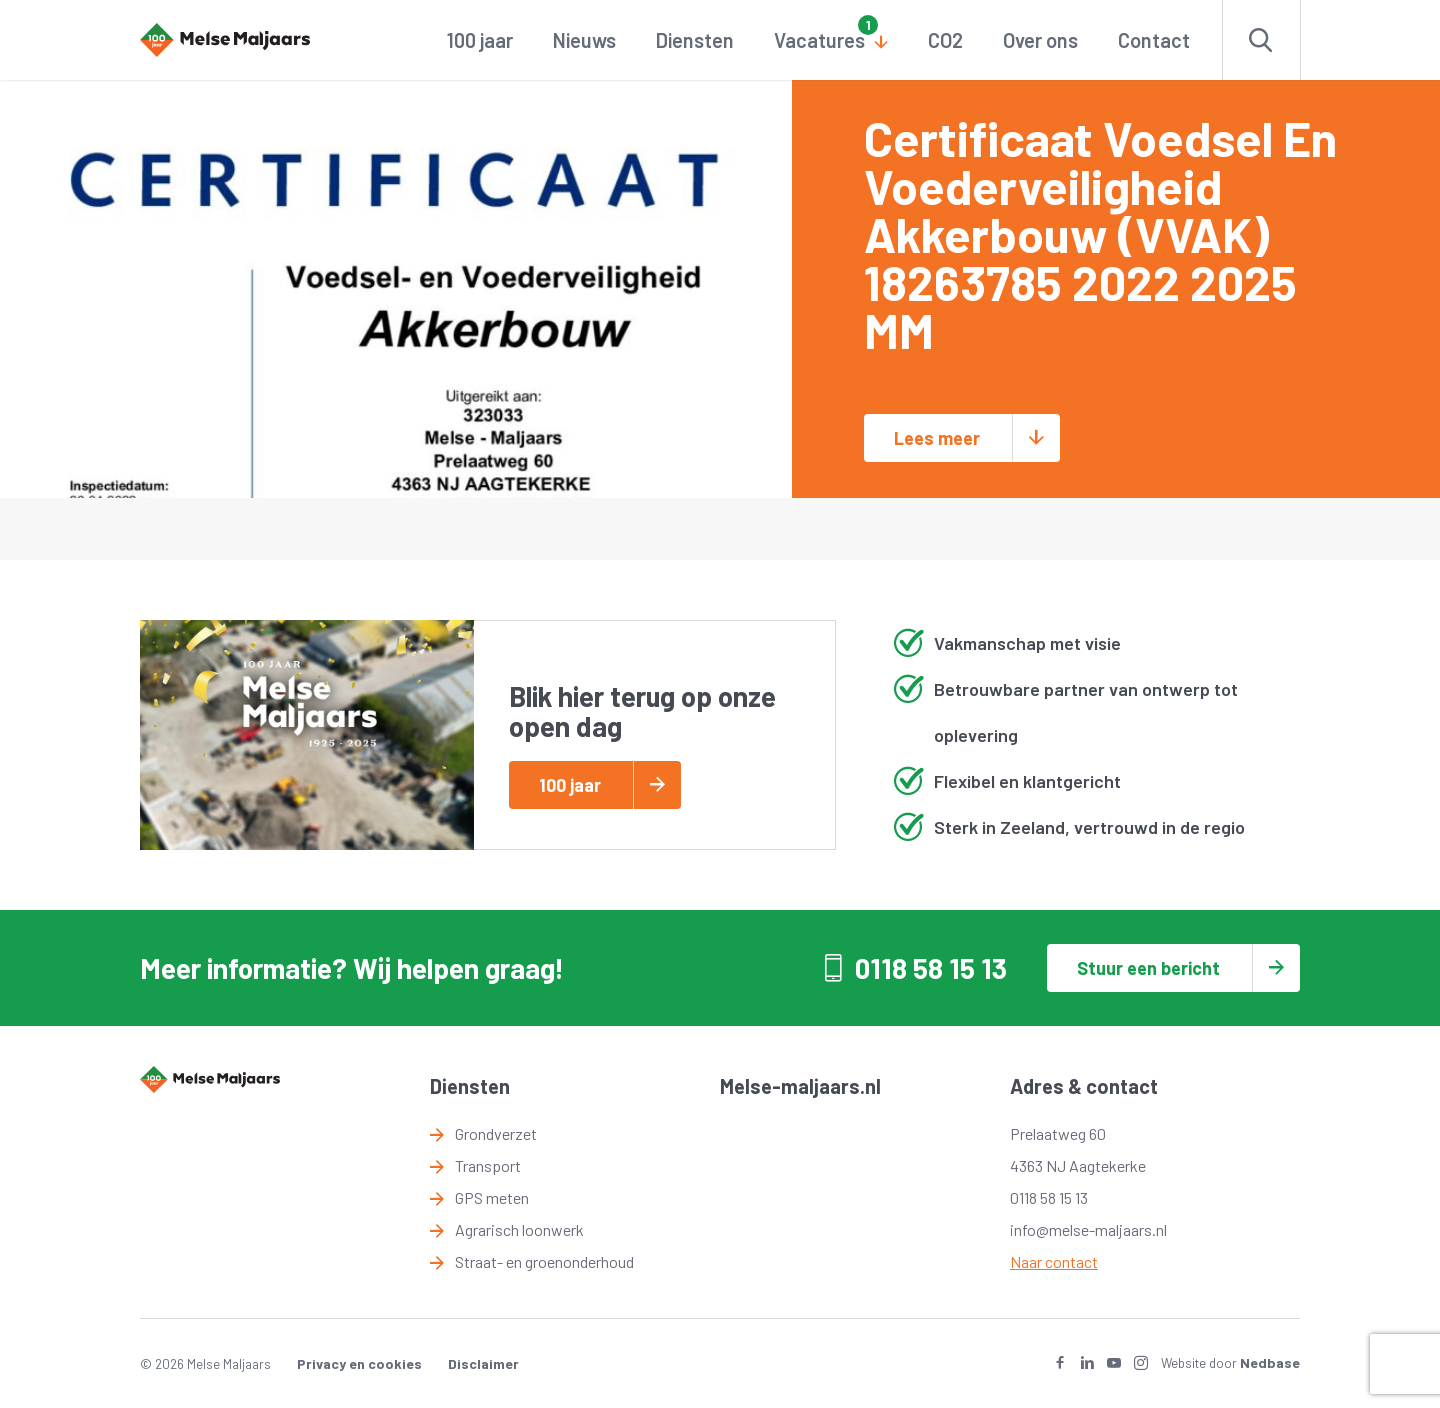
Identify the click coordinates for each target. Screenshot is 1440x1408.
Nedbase (1270, 1362)
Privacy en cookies (359, 1363)
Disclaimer (483, 1363)
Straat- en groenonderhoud (544, 1261)
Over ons (1040, 40)
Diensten (695, 40)
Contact (1154, 40)
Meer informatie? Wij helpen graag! (352, 968)
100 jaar (480, 40)
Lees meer (937, 438)
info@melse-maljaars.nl (1088, 1229)
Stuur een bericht (1148, 968)
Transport (488, 1165)
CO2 (945, 40)
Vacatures (819, 40)
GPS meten (492, 1197)
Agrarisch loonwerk (519, 1229)
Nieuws (584, 40)
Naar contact (1054, 1261)
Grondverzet (496, 1133)
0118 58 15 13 (931, 968)
